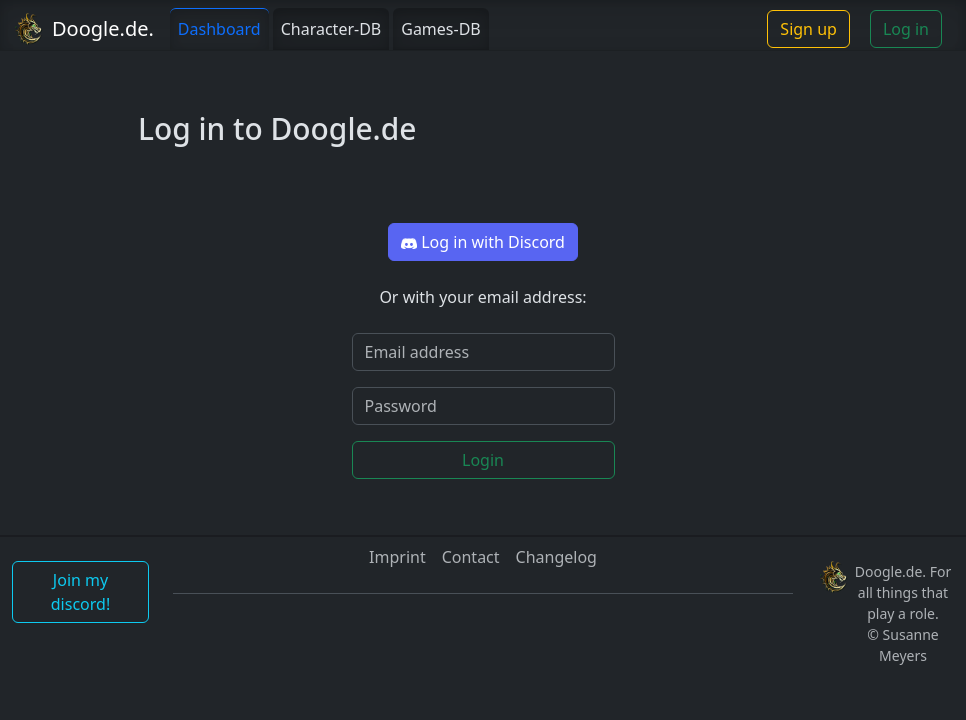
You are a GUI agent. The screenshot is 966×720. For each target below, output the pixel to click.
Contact (471, 557)
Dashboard (219, 29)
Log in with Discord (483, 242)
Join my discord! (80, 592)
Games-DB (441, 29)
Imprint (397, 557)
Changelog (556, 557)
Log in (906, 29)
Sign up (808, 29)
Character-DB (331, 29)
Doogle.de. (103, 28)
